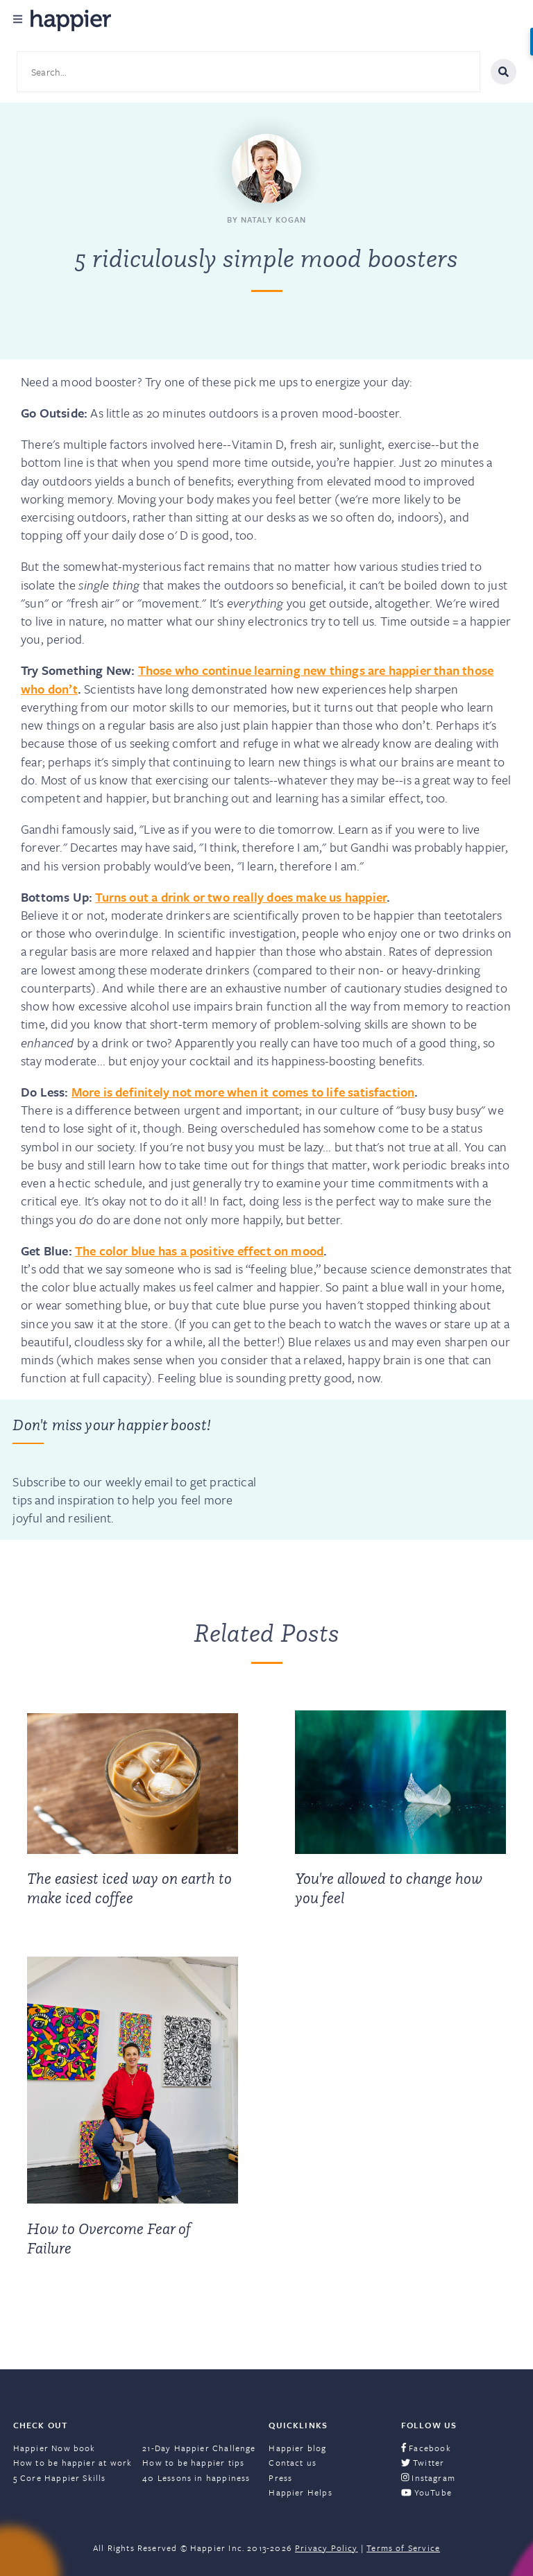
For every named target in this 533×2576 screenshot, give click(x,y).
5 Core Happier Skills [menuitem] (59, 2477)
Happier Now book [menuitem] (54, 2447)
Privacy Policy (326, 2547)
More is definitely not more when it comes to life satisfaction (243, 1092)
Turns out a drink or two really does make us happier (241, 897)
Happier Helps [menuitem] (300, 2492)
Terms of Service (403, 2547)
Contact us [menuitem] (292, 2462)
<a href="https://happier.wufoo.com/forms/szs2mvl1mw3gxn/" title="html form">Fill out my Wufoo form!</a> (388, 1470)
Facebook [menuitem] (426, 2447)
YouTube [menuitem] (426, 2492)
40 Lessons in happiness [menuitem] (196, 2477)
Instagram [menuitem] (428, 2477)
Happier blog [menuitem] (297, 2447)
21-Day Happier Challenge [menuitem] (198, 2447)
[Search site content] (248, 71)
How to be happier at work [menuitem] (73, 2462)
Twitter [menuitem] (423, 2462)
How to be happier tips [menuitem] (193, 2462)
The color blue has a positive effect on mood (199, 1251)
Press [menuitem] (280, 2477)
